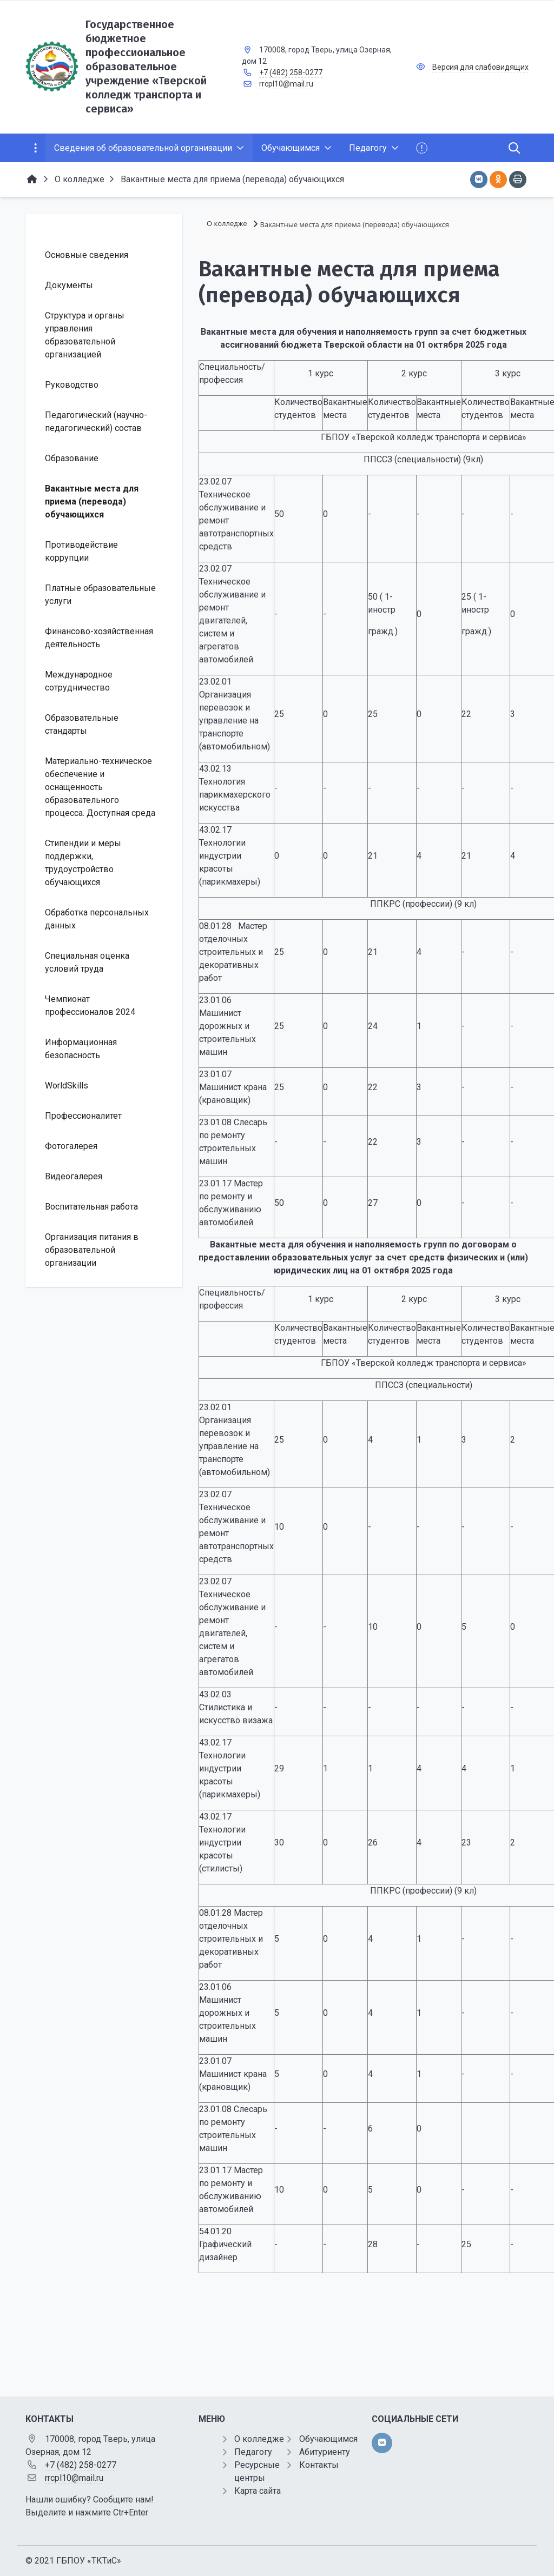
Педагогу (253, 2452)
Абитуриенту (324, 2452)
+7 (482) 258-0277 (290, 72)
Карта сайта (257, 2491)
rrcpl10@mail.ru (286, 83)
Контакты (319, 2465)
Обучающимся (328, 2439)
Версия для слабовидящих (480, 67)
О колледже (259, 2439)
